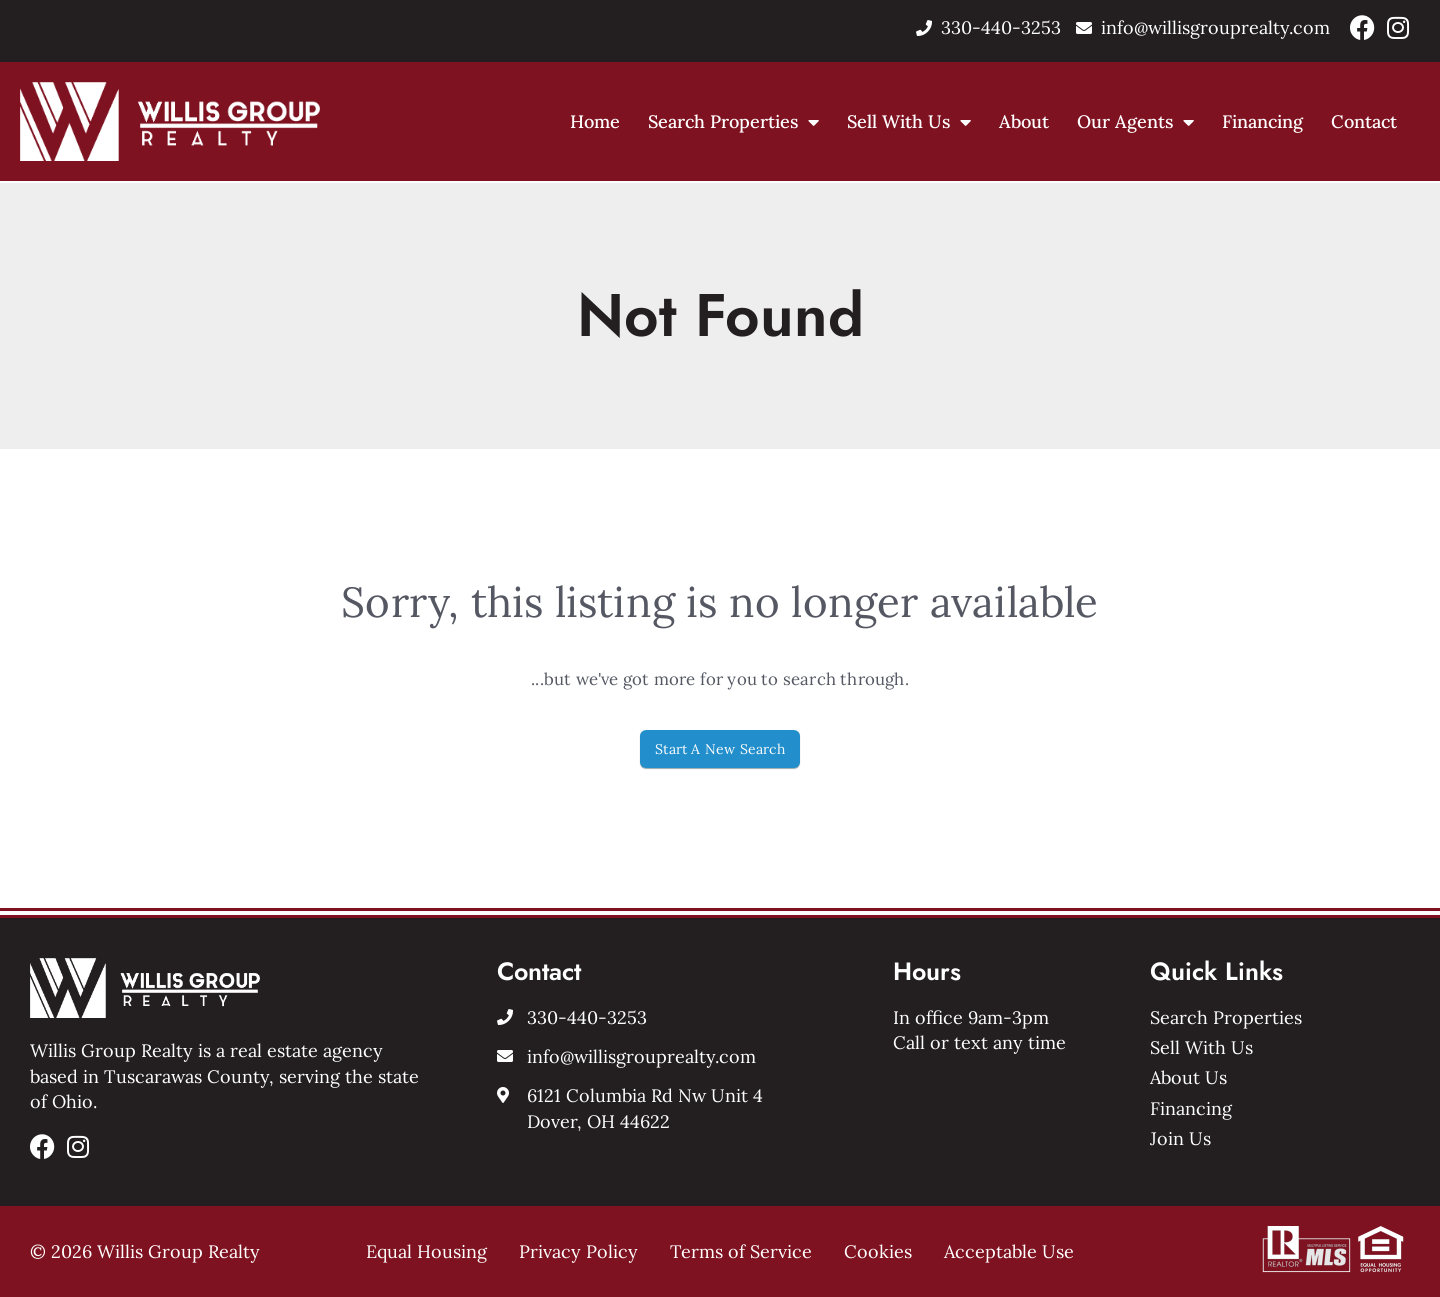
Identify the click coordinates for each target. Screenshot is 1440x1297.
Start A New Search (720, 749)
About (1024, 121)
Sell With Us (909, 121)
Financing (1262, 121)
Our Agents (1135, 121)
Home (595, 121)
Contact (1364, 121)
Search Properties (733, 121)
